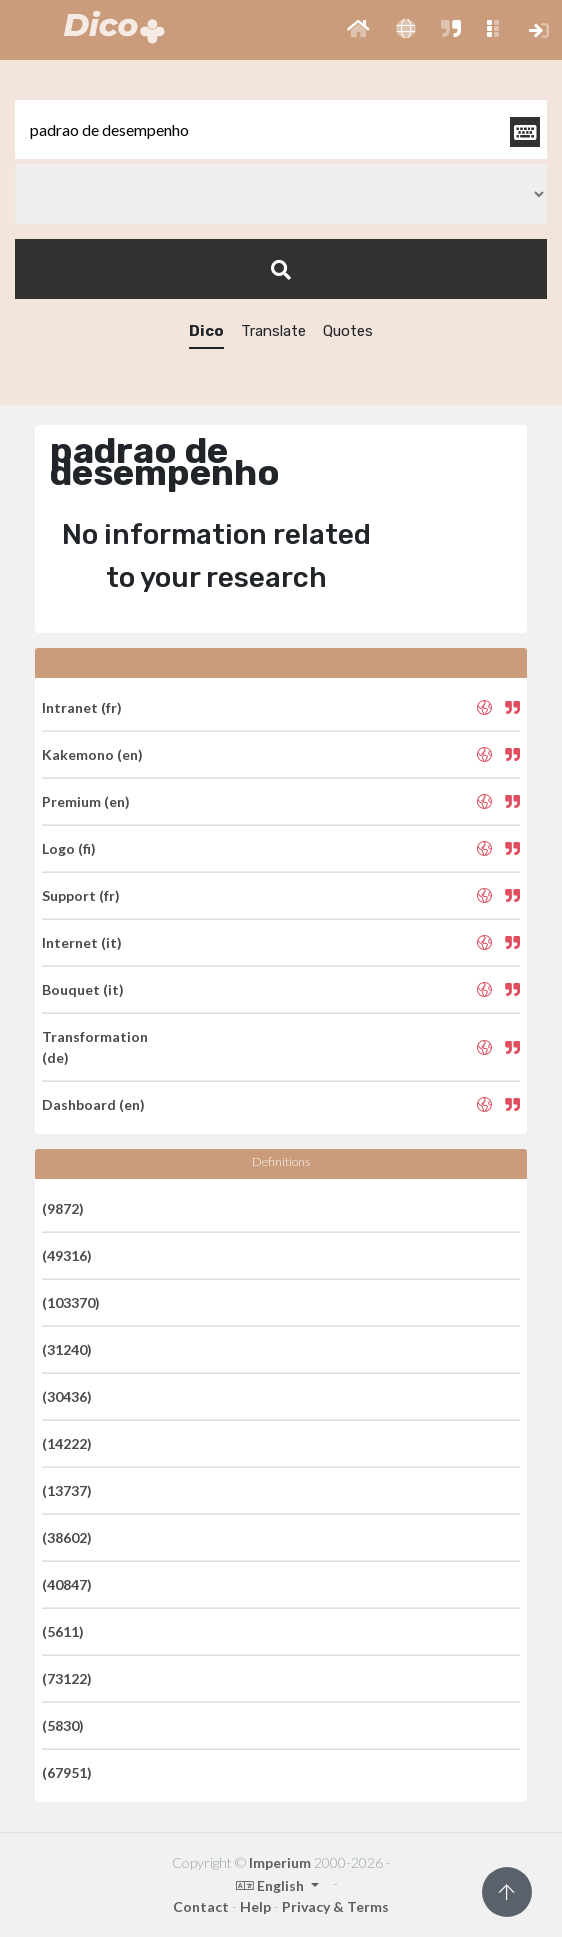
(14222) (67, 1443)
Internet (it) (82, 942)
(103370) (71, 1302)
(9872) (63, 1208)
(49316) (67, 1255)
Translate (273, 331)
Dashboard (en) (93, 1104)
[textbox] (281, 129)
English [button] (271, 1885)
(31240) (67, 1349)
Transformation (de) (95, 1047)
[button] (358, 30)
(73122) (67, 1678)
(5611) (63, 1631)
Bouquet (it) (83, 989)
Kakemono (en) (92, 754)
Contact (201, 1906)
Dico (206, 331)
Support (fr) (81, 895)
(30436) (67, 1396)
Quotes (348, 331)
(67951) (67, 1772)
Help (255, 1906)
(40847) (67, 1584)
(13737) (67, 1490)
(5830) (63, 1725)
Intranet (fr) (82, 707)
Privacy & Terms (335, 1906)
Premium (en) (86, 801)
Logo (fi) (69, 848)
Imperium (280, 1862)
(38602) (67, 1537)
